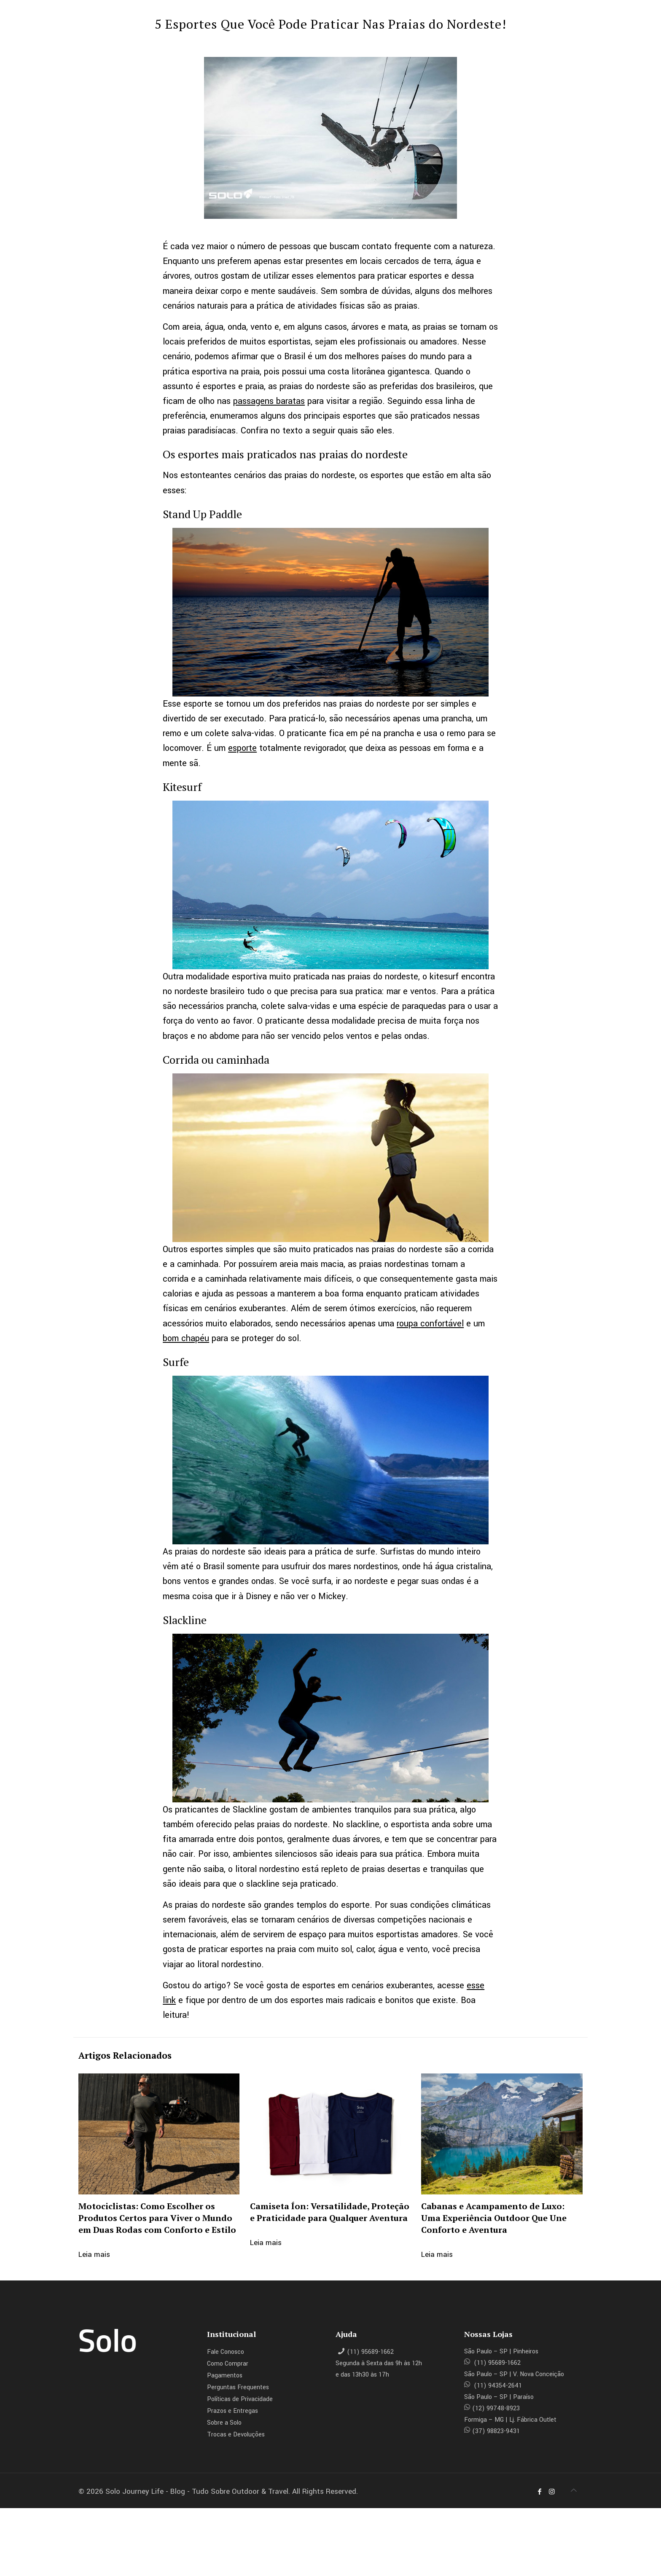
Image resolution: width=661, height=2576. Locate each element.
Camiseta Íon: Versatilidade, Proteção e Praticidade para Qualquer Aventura (329, 2212)
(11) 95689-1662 (370, 2351)
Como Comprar (227, 2363)
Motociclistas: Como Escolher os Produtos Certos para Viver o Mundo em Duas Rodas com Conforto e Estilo (157, 2217)
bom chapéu (186, 1338)
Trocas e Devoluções (236, 2434)
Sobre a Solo (224, 2422)
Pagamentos (224, 2375)
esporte (242, 748)
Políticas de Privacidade (240, 2399)
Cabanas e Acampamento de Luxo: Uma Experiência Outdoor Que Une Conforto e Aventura (494, 2217)
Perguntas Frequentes (238, 2387)
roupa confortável (430, 1324)
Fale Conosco (225, 2351)
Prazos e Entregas (232, 2411)
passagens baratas (269, 401)
